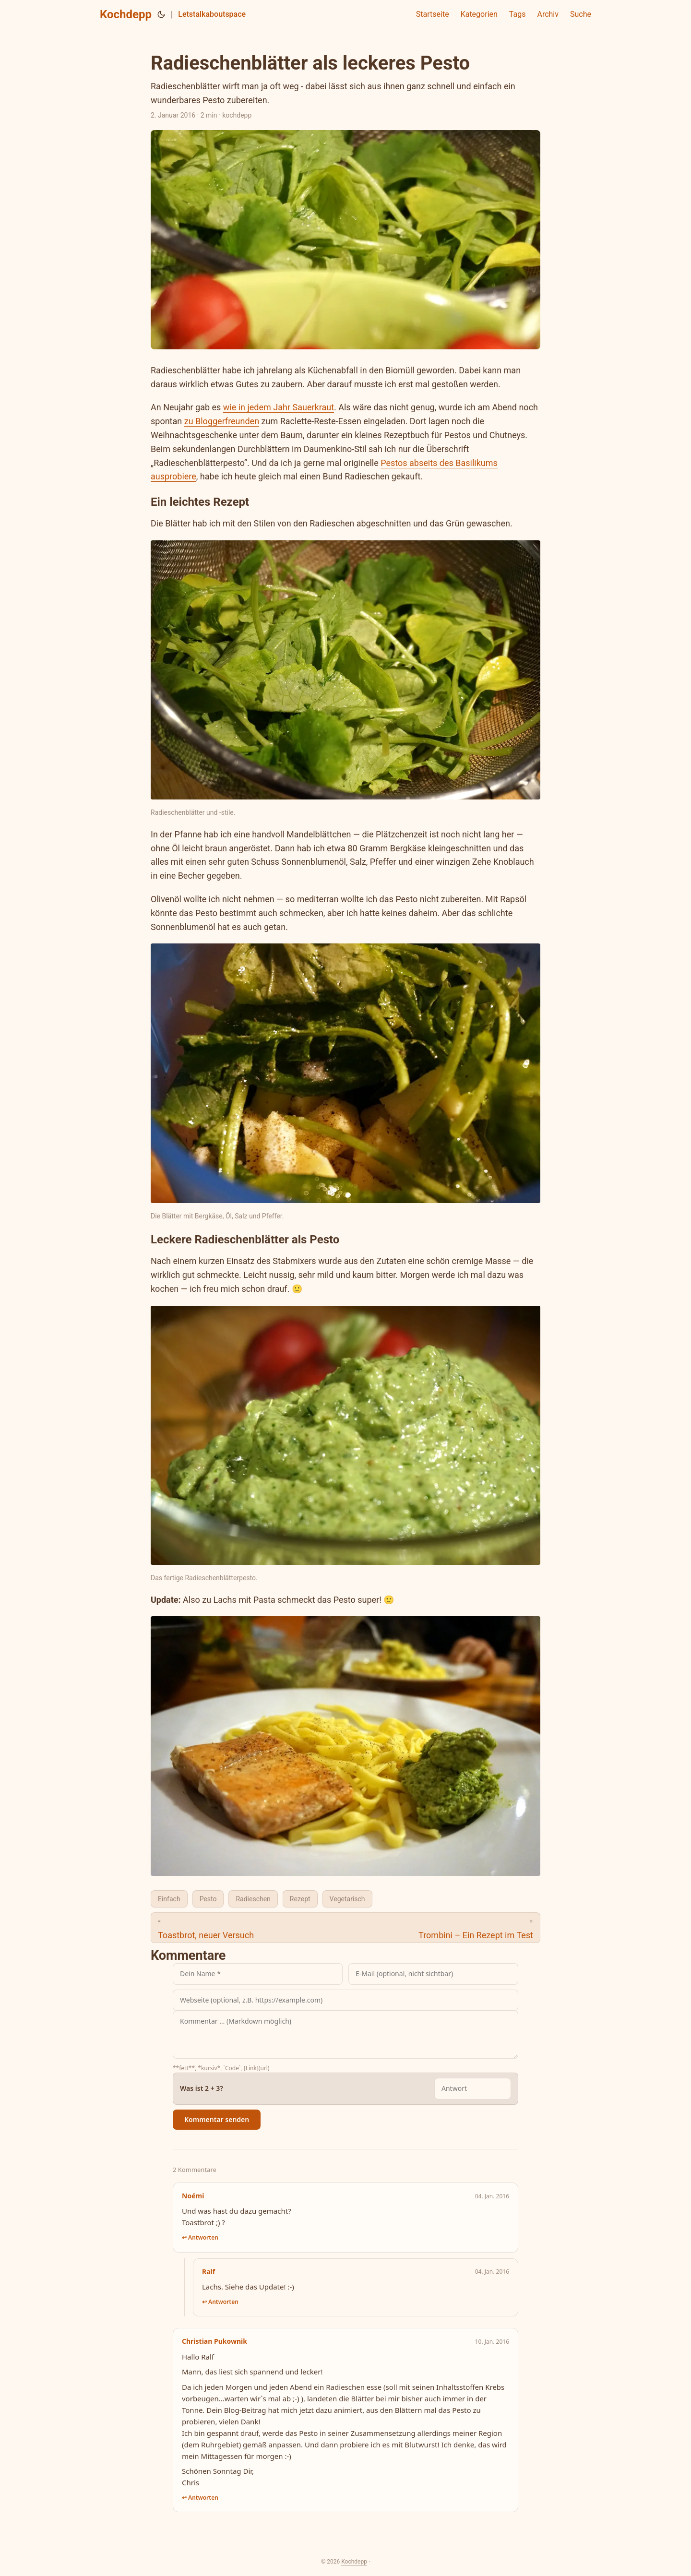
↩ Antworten (200, 2237)
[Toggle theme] (161, 14)
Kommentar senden (216, 2119)
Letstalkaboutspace (212, 14)
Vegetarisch (347, 1899)
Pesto (208, 1899)
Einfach (169, 1899)
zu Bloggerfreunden (221, 421)
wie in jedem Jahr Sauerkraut (278, 407)
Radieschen (253, 1899)
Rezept (300, 1899)
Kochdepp (126, 14)
